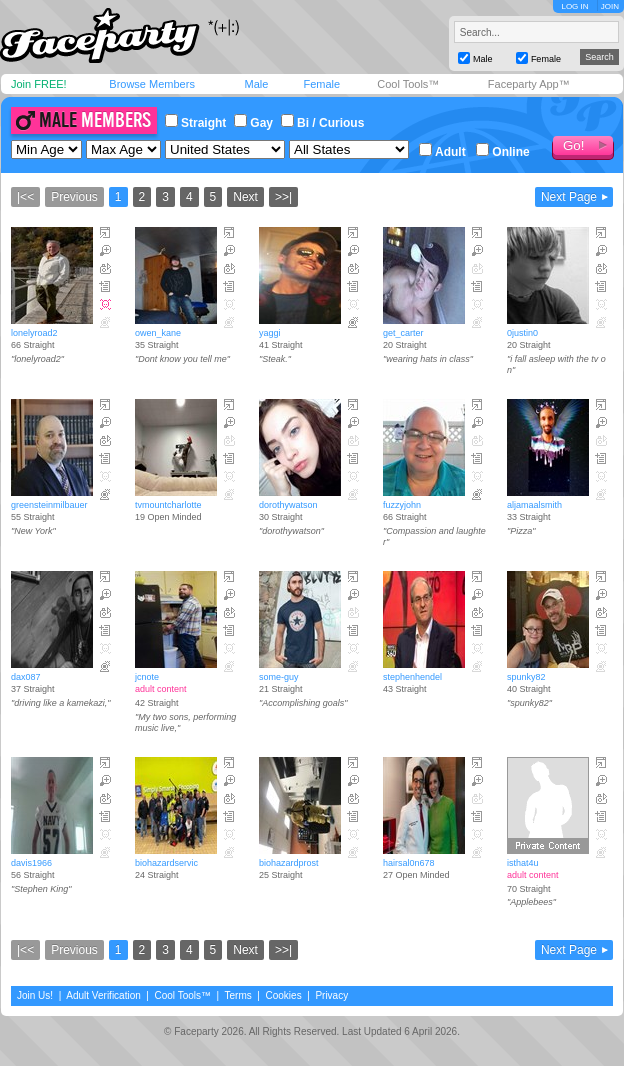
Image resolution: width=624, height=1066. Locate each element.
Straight (195, 123)
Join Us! (35, 995)
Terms (238, 995)
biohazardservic (166, 863)
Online (502, 152)
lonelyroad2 (34, 333)
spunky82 (526, 677)
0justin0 (522, 333)
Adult (442, 152)
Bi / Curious (322, 123)
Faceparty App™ (529, 84)
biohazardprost (289, 863)
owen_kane (158, 333)
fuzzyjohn (402, 505)
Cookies (284, 995)
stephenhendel (412, 677)
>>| (283, 197)
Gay (253, 123)
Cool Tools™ (408, 84)
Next (245, 197)
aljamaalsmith (534, 505)
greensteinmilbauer (49, 505)
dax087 (26, 677)
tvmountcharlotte (168, 505)
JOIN (610, 6)
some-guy (279, 677)
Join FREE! (39, 84)
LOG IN (574, 6)
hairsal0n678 (409, 863)
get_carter (403, 333)
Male (256, 84)
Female (321, 84)
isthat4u (523, 863)
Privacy (331, 995)
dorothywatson (288, 505)
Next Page (569, 197)
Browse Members (152, 84)
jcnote (147, 677)
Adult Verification (103, 995)
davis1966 (31, 863)
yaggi (270, 333)
